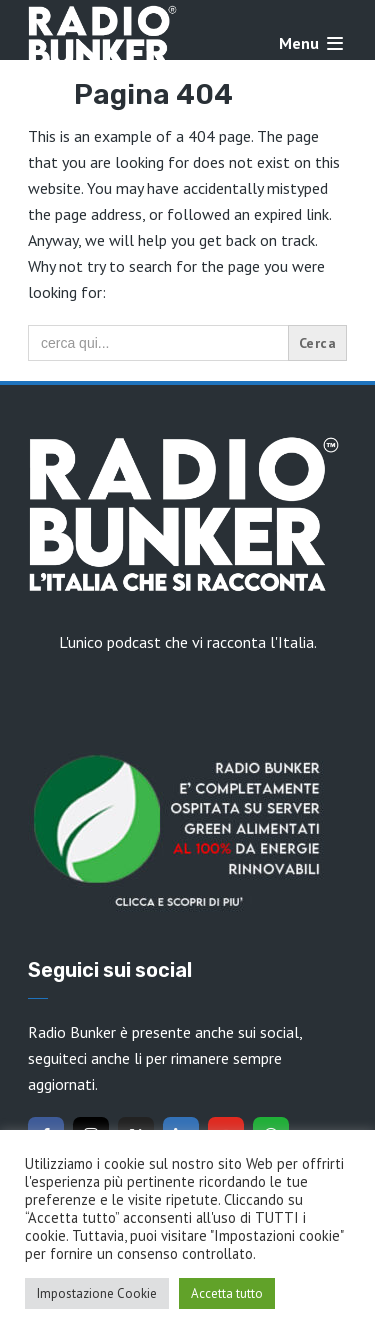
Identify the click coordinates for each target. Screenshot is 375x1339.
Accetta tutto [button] (227, 1293)
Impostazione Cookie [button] (97, 1293)
